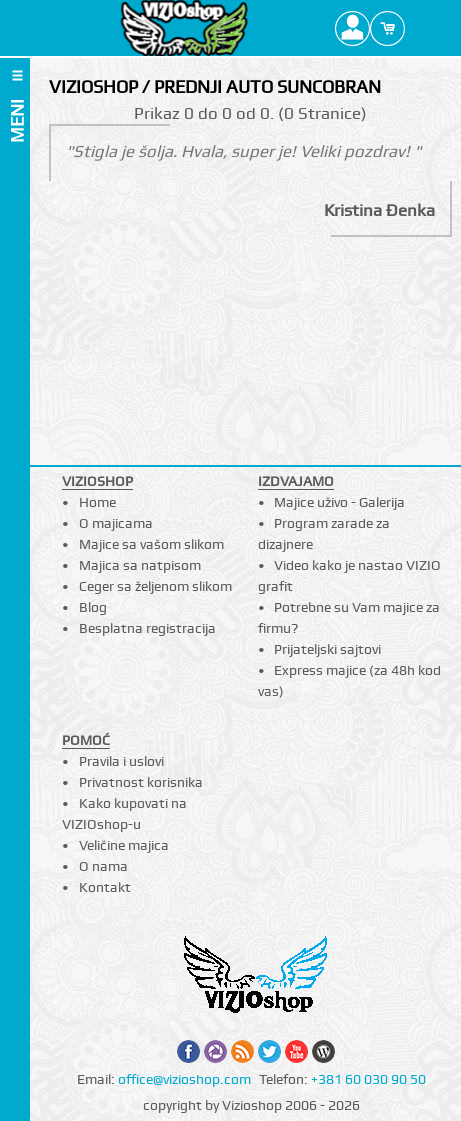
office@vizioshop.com (184, 1079)
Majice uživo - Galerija (339, 502)
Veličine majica (124, 845)
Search (422, 28)
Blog (93, 607)
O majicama (116, 523)
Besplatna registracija (147, 628)
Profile (352, 28)
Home (97, 502)
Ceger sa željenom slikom (155, 586)
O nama (103, 866)
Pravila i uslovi (121, 761)
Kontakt (105, 887)
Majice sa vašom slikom (151, 544)
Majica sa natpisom (140, 565)
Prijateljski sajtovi (327, 649)
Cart (387, 28)
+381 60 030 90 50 (368, 1079)
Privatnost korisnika (141, 782)
